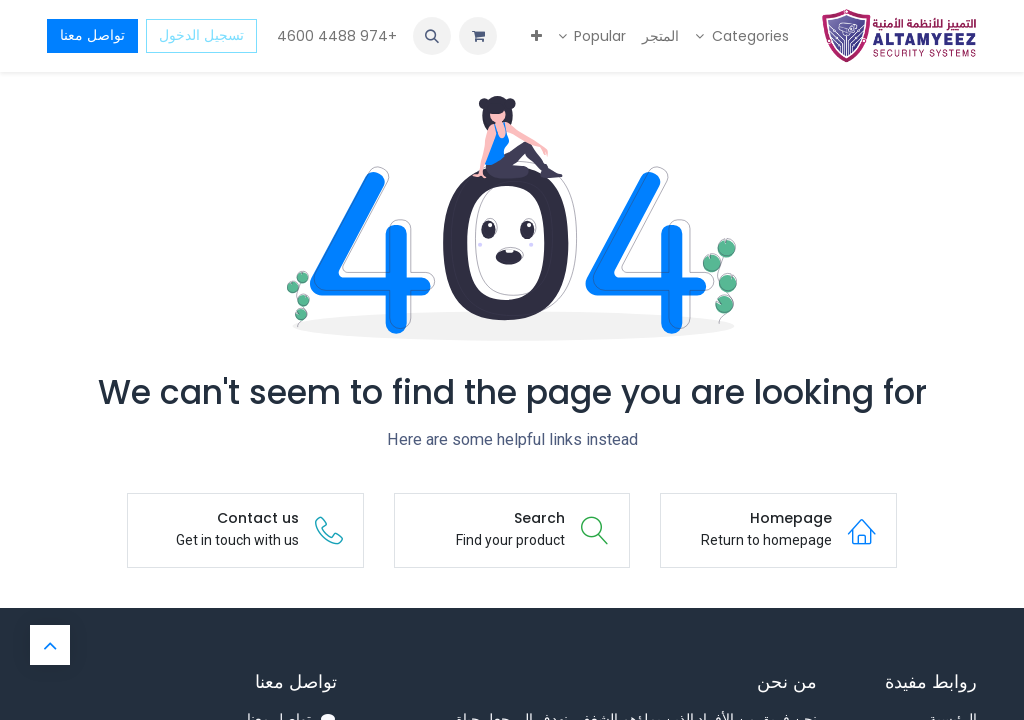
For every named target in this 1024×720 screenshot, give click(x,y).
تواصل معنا (92, 35)
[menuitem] (742, 36)
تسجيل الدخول (201, 35)
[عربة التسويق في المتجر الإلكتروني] (478, 36)
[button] (432, 36)
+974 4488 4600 (335, 36)
